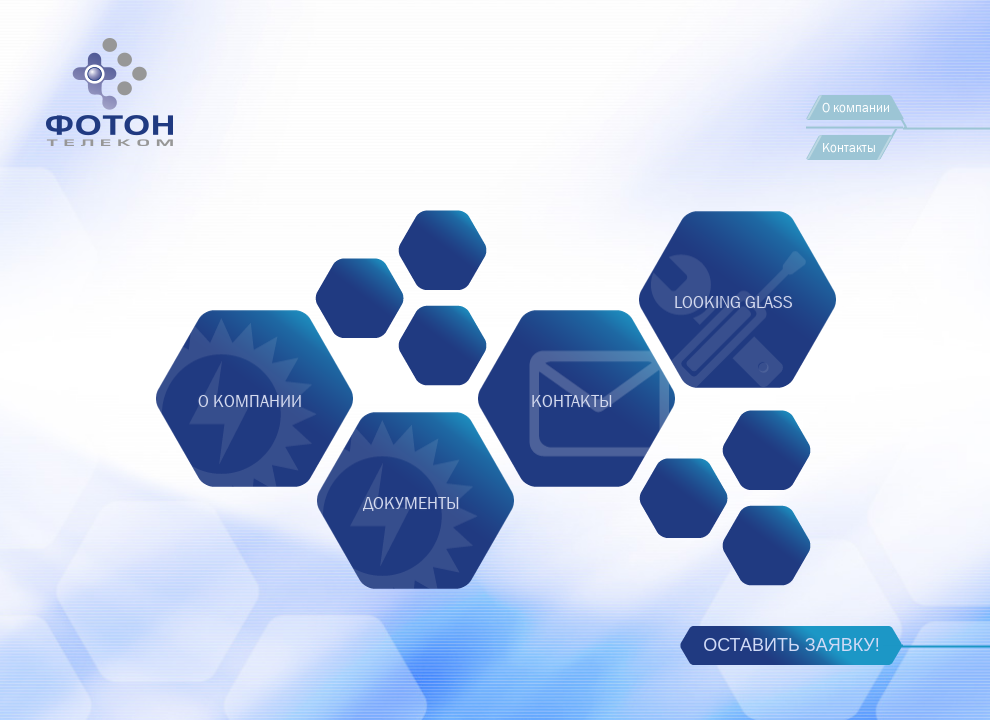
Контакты (849, 147)
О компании (856, 107)
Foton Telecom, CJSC (155, 133)
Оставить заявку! (791, 645)
